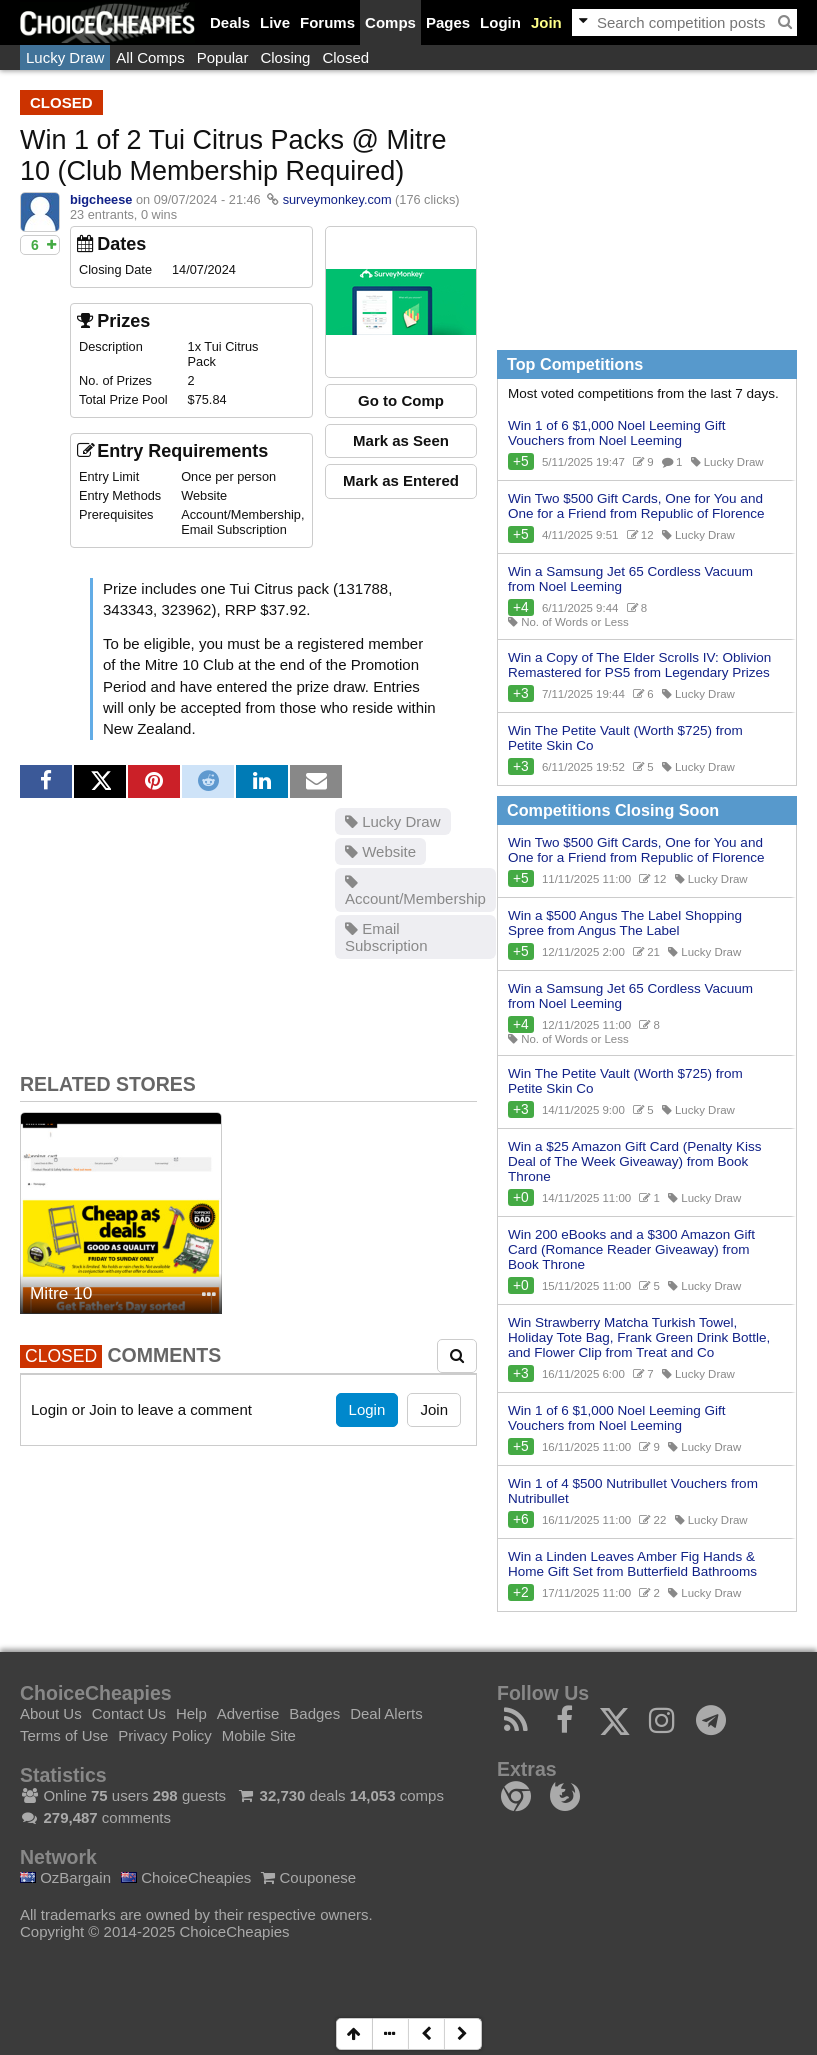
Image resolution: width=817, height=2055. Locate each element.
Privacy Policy (164, 1735)
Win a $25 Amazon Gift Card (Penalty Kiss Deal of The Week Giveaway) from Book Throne (635, 1161)
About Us (51, 1713)
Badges (314, 1713)
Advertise (248, 1713)
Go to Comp (401, 400)
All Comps (150, 57)
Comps (390, 22)
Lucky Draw (65, 57)
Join (546, 22)
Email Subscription (386, 937)
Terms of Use (64, 1735)
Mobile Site (259, 1735)
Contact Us (129, 1713)
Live (275, 22)
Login (500, 22)
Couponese (308, 1877)
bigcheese (101, 199)
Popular (223, 57)
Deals (230, 22)
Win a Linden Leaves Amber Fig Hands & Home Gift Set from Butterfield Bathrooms (632, 1564)
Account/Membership (415, 890)
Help (191, 1713)
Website (380, 851)
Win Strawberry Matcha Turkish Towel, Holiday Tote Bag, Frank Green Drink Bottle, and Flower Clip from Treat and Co (639, 1337)
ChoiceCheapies (186, 1877)
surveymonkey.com (337, 199)
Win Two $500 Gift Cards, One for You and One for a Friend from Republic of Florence (636, 506)
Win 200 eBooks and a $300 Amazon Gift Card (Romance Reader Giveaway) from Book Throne (631, 1249)
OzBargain (65, 1877)
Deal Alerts (386, 1713)
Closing (285, 57)
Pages (448, 22)
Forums (327, 22)
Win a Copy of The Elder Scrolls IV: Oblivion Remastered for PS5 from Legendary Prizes (639, 665)
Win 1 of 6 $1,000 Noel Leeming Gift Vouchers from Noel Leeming (617, 433)
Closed (345, 57)
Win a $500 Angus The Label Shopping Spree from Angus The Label (625, 923)
